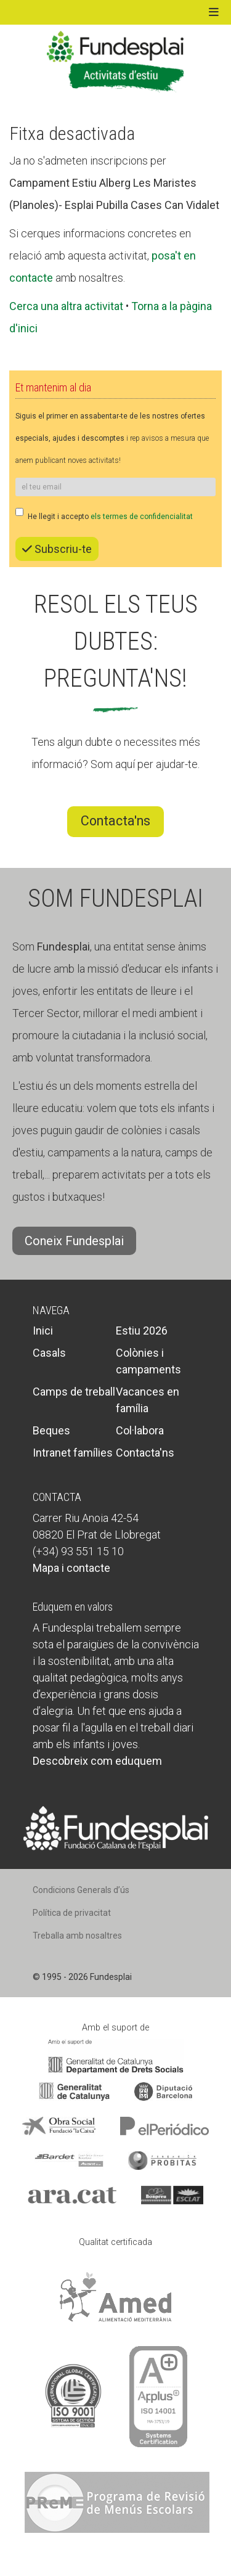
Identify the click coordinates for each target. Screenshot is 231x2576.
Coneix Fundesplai (74, 1240)
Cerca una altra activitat (66, 306)
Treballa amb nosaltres (77, 1935)
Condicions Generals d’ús (81, 1890)
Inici (43, 1330)
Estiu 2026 (142, 1330)
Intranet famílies (73, 1452)
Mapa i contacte (71, 1567)
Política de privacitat (72, 1913)
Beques (51, 1430)
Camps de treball (74, 1391)
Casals (49, 1352)
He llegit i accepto (104, 514)
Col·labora (140, 1430)
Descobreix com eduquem (97, 1760)
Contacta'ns (115, 820)
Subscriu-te (57, 548)
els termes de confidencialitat (142, 516)
